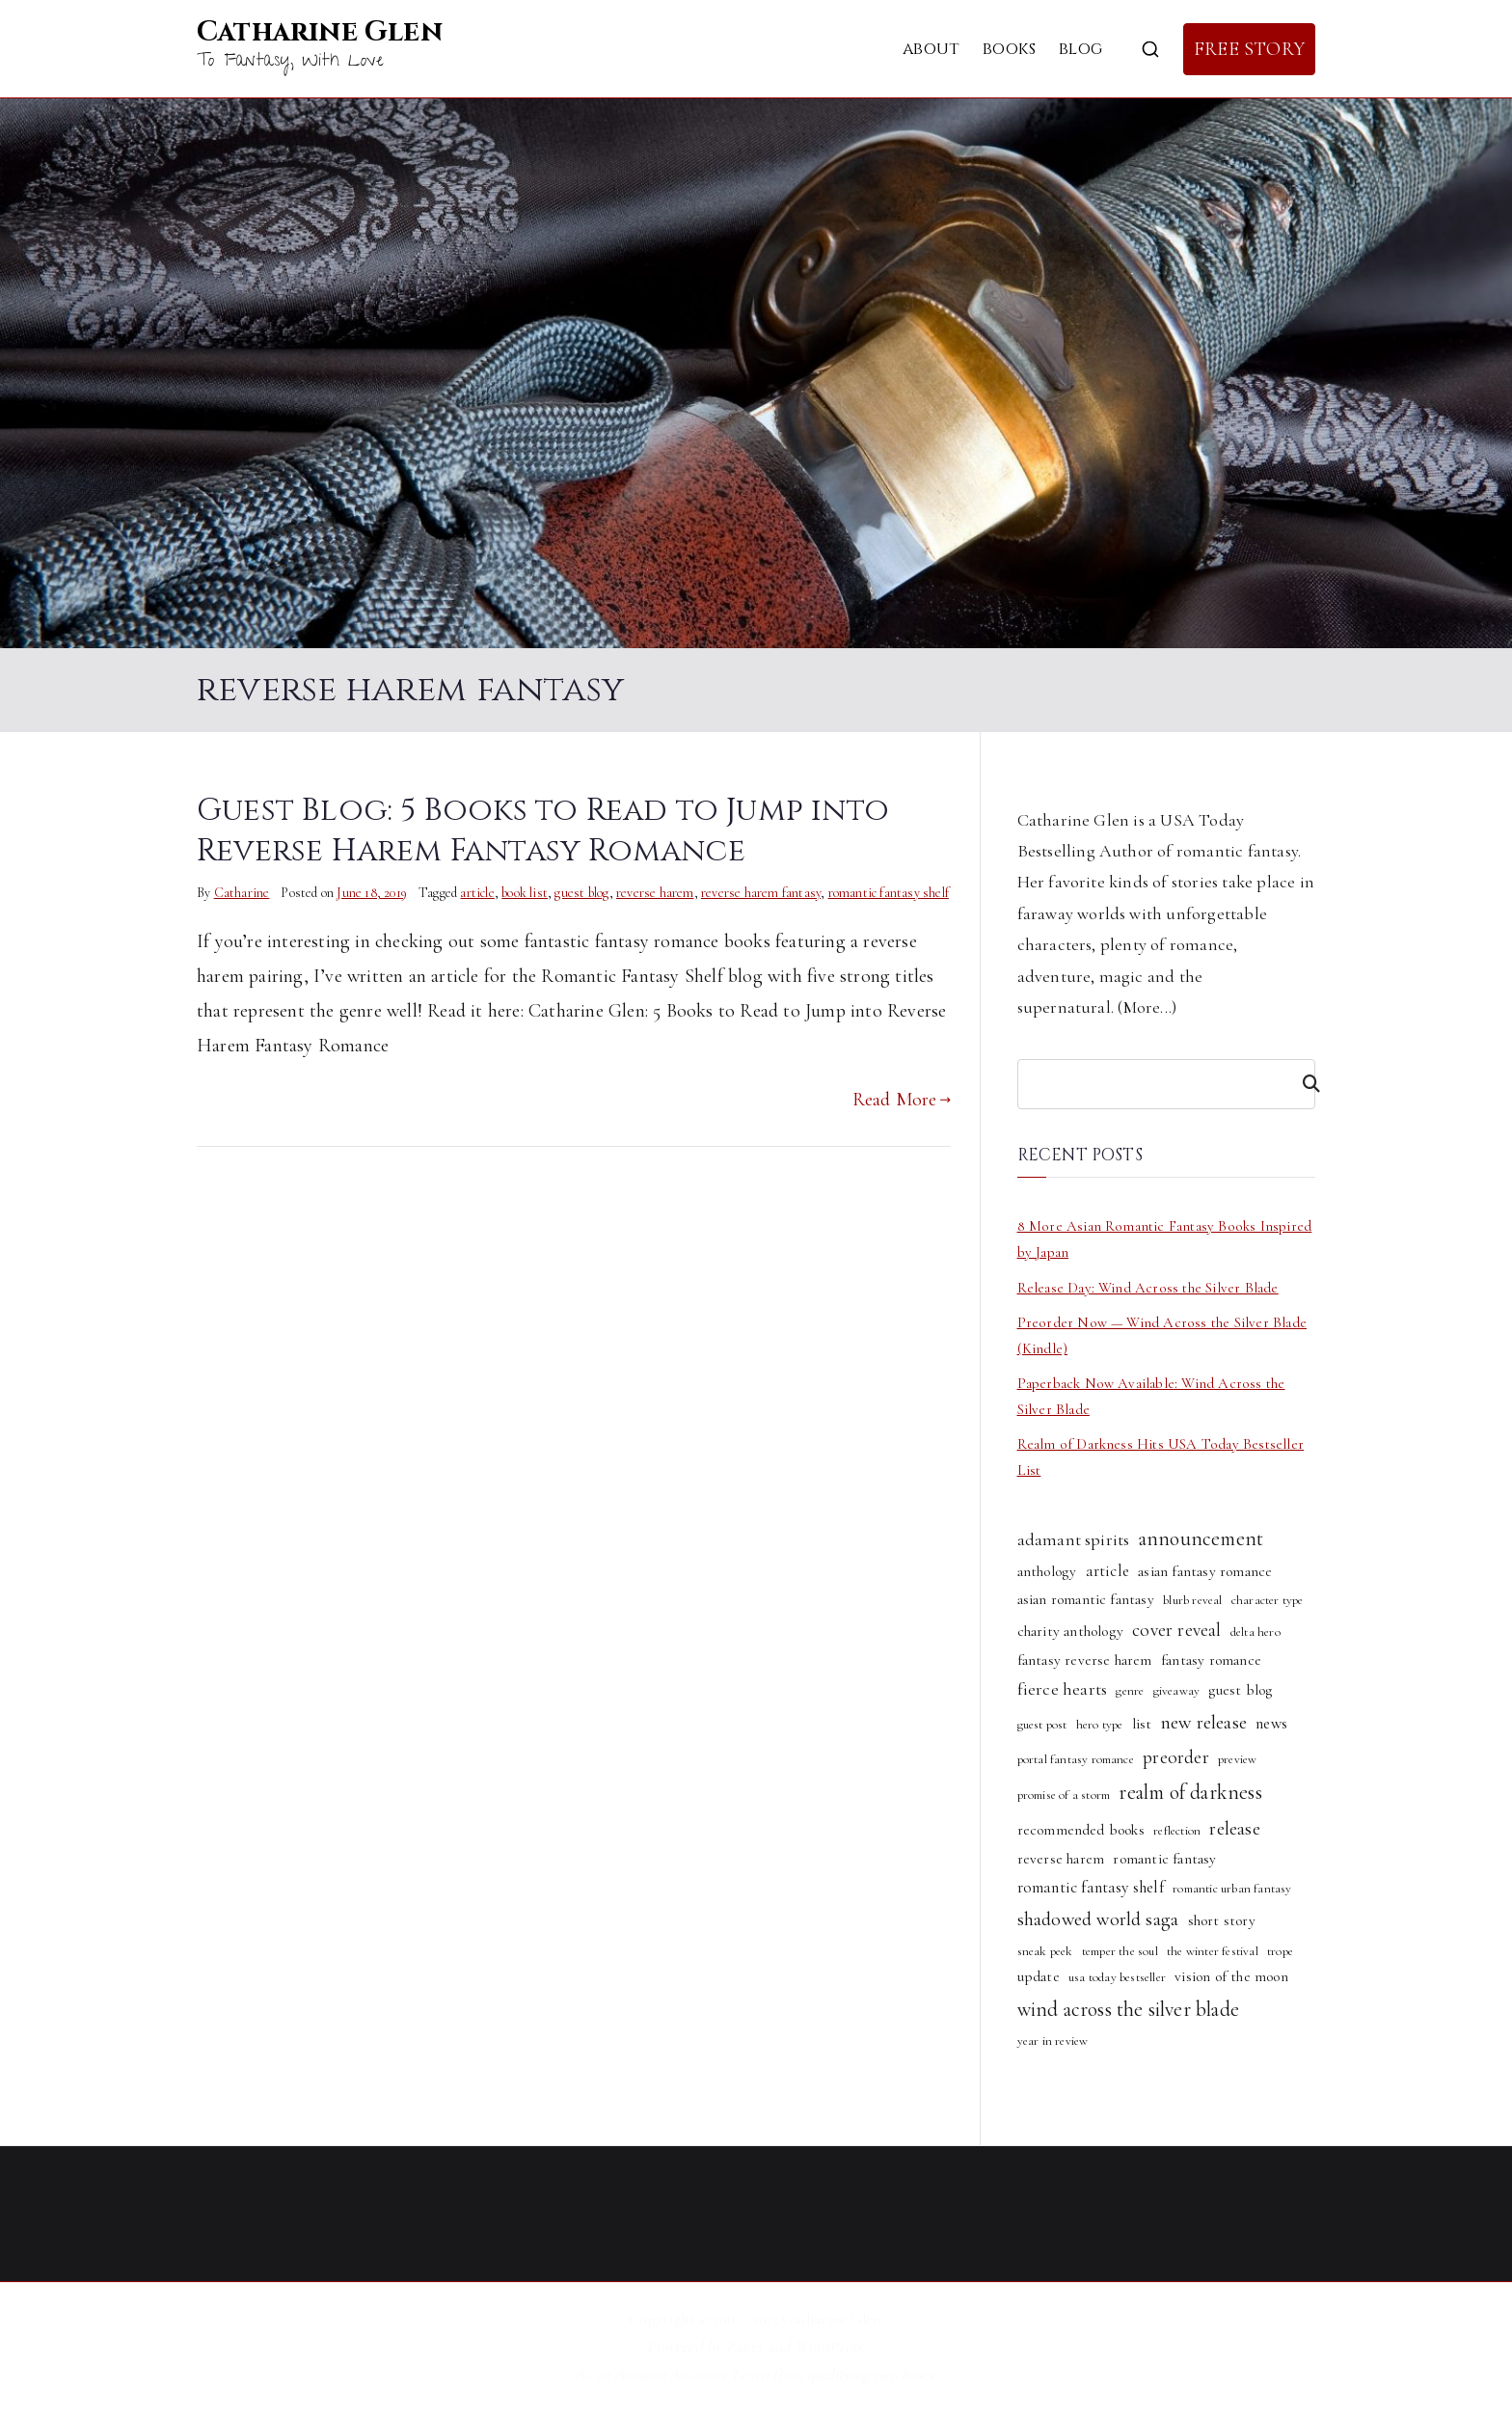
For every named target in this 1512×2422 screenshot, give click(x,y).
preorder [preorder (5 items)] (1176, 1757)
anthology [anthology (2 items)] (1047, 1571)
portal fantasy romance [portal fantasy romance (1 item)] (1075, 1759)
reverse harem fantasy (761, 892)
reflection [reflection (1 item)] (1177, 1830)
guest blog (581, 892)
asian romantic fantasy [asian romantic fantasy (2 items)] (1085, 1599)
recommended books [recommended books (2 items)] (1081, 1829)
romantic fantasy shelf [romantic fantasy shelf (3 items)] (1090, 1887)
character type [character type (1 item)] (1267, 1600)
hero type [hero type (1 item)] (1099, 1724)
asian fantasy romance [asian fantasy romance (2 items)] (1205, 1571)
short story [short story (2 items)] (1222, 1920)
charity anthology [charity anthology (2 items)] (1070, 1631)
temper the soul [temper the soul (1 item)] (1120, 1951)
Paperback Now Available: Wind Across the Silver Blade (1151, 1396)
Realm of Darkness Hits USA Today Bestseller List (1161, 1457)
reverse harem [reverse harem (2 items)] (1061, 1858)
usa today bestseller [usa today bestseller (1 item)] (1117, 1977)
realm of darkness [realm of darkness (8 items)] (1190, 1792)
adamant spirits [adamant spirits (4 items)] (1073, 1539)
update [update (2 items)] (1038, 1976)
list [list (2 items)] (1142, 1723)
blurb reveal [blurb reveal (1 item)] (1192, 1600)
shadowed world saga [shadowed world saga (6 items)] (1098, 1919)
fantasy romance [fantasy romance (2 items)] (1211, 1660)
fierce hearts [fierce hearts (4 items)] (1062, 1689)
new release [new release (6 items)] (1204, 1722)
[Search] (1302, 1084)
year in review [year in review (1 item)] (1053, 2041)
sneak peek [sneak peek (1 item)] (1045, 1951)
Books (1009, 49)
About (931, 49)
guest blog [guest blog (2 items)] (1240, 1690)
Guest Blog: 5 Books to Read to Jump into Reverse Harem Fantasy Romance (543, 830)
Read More (901, 1099)
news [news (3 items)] (1271, 1723)
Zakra (745, 2346)
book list (524, 892)
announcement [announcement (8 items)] (1201, 1538)
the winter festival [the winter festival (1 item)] (1212, 1951)
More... (1147, 1007)
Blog (1080, 49)
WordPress (828, 2346)
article (477, 892)
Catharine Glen (320, 32)
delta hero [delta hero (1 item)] (1255, 1632)
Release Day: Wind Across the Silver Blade (1148, 1287)
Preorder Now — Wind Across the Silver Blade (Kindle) (1162, 1335)
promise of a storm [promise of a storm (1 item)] (1064, 1795)
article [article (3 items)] (1107, 1571)
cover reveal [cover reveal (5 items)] (1176, 1630)
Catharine (242, 892)
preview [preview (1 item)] (1237, 1759)
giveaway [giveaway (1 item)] (1177, 1691)
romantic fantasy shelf (888, 892)
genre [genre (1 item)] (1130, 1691)
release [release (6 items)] (1234, 1828)
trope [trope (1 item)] (1280, 1951)
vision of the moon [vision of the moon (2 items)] (1231, 1976)
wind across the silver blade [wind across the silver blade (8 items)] (1128, 2009)
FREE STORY (1249, 49)
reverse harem (655, 892)
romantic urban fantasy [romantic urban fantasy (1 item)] (1232, 1888)
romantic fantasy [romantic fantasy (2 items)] (1164, 1858)
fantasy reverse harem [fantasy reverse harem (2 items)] (1084, 1660)
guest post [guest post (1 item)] (1042, 1724)
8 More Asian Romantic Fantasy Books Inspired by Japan (1164, 1239)
